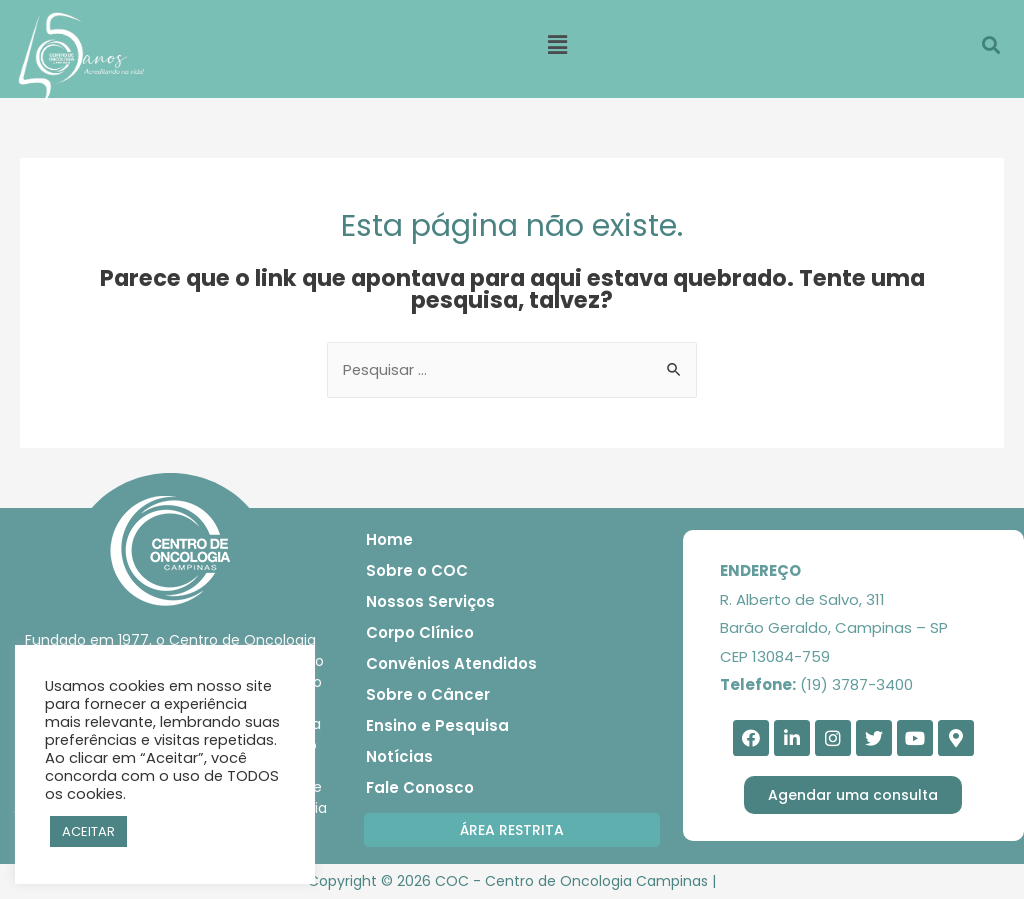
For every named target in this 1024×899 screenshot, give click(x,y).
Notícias (399, 757)
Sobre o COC (417, 571)
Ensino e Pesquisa (437, 726)
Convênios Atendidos (451, 664)
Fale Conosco (420, 788)
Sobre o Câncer (428, 695)
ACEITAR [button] (88, 831)
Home (389, 540)
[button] (512, 831)
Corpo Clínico (420, 633)
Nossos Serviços (430, 602)
